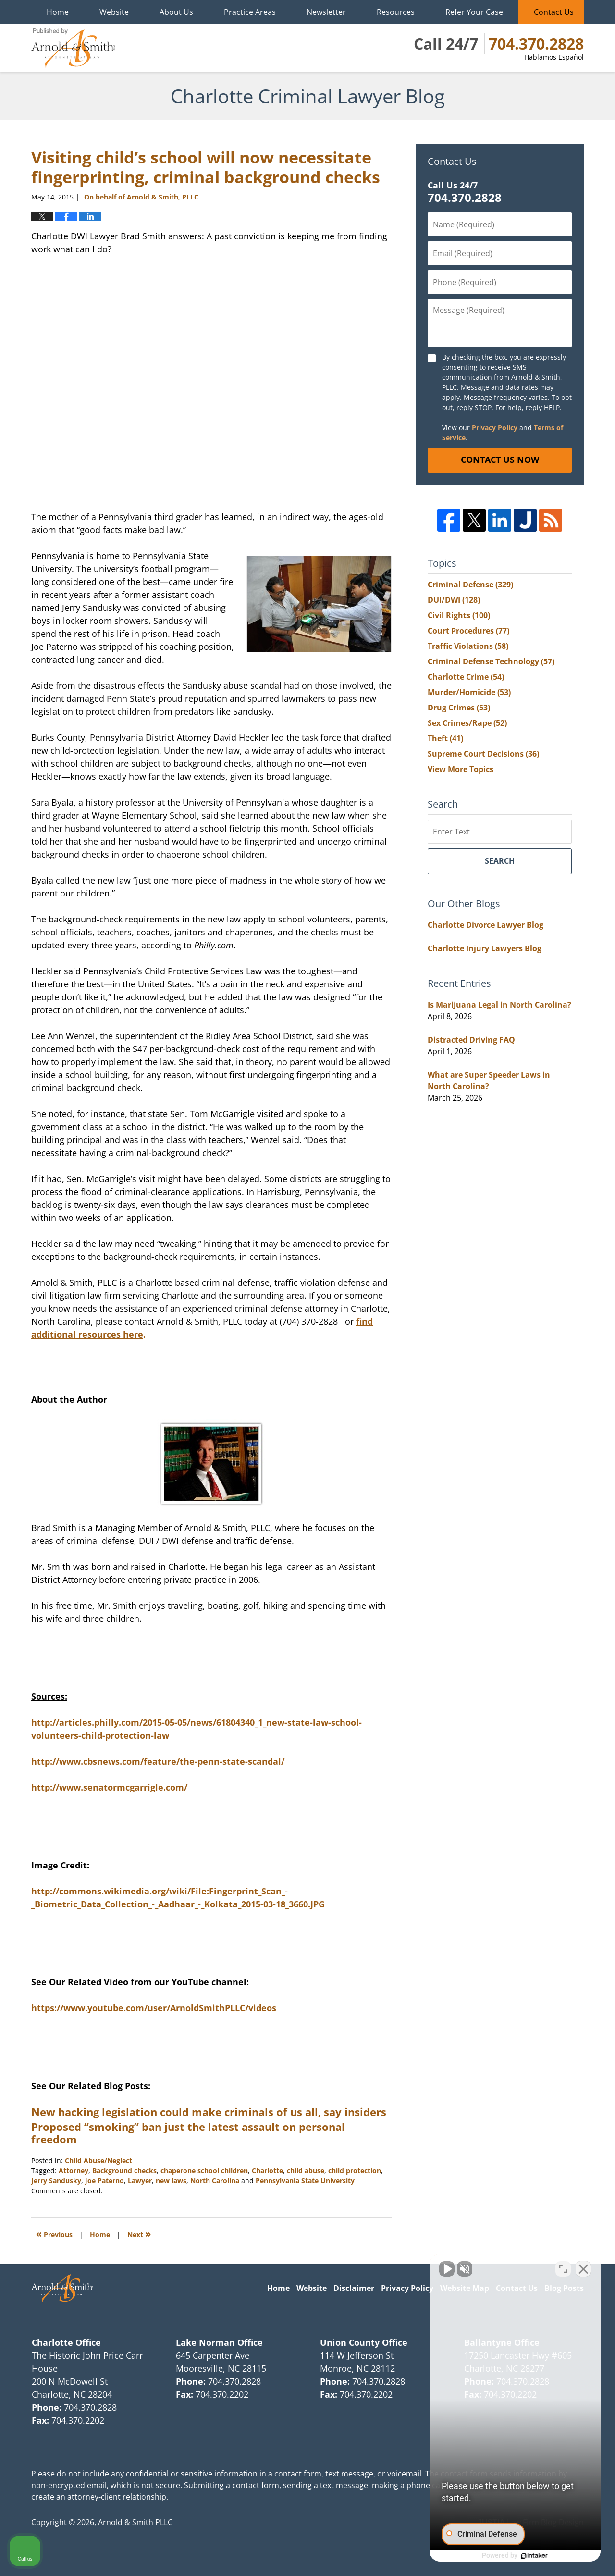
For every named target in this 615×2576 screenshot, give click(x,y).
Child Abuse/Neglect (98, 2160)
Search (500, 861)
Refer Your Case (474, 12)
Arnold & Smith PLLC (135, 2522)
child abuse (305, 2170)
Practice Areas (250, 12)
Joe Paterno (104, 2180)
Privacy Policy (494, 427)
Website (114, 12)
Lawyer (140, 2180)
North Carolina (214, 2180)
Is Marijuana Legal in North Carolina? (499, 1004)
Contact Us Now (500, 459)
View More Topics (460, 769)
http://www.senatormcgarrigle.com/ (109, 1787)
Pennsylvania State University (305, 2180)
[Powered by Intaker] (533, 2556)
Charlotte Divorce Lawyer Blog (485, 925)
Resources (396, 12)
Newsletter (326, 12)
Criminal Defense (470, 584)
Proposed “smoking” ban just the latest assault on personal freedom (188, 2132)
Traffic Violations (468, 646)
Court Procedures (468, 630)
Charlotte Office (66, 2342)
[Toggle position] (563, 2269)
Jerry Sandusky (56, 2180)
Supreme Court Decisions (483, 753)
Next (139, 2233)
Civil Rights (459, 615)
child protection (354, 2170)
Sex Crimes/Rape (467, 723)
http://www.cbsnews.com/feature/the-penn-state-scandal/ (157, 1761)
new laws (171, 2180)
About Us (176, 12)
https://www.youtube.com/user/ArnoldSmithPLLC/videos (153, 2008)
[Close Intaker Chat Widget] (583, 2269)
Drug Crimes (459, 707)
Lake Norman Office (219, 2342)
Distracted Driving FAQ (471, 1039)
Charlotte (267, 2170)
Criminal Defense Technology (491, 661)
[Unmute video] (445, 2269)
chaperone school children (204, 2170)
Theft (445, 738)
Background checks (124, 2170)
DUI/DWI (454, 600)
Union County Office (363, 2342)
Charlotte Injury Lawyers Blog (484, 948)
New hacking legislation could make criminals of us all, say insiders (208, 2111)
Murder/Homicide (469, 692)
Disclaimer (353, 2288)
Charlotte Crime (466, 677)
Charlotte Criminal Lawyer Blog (73, 48)
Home (58, 12)
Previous (54, 2233)
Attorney (73, 2170)
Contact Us (554, 12)
